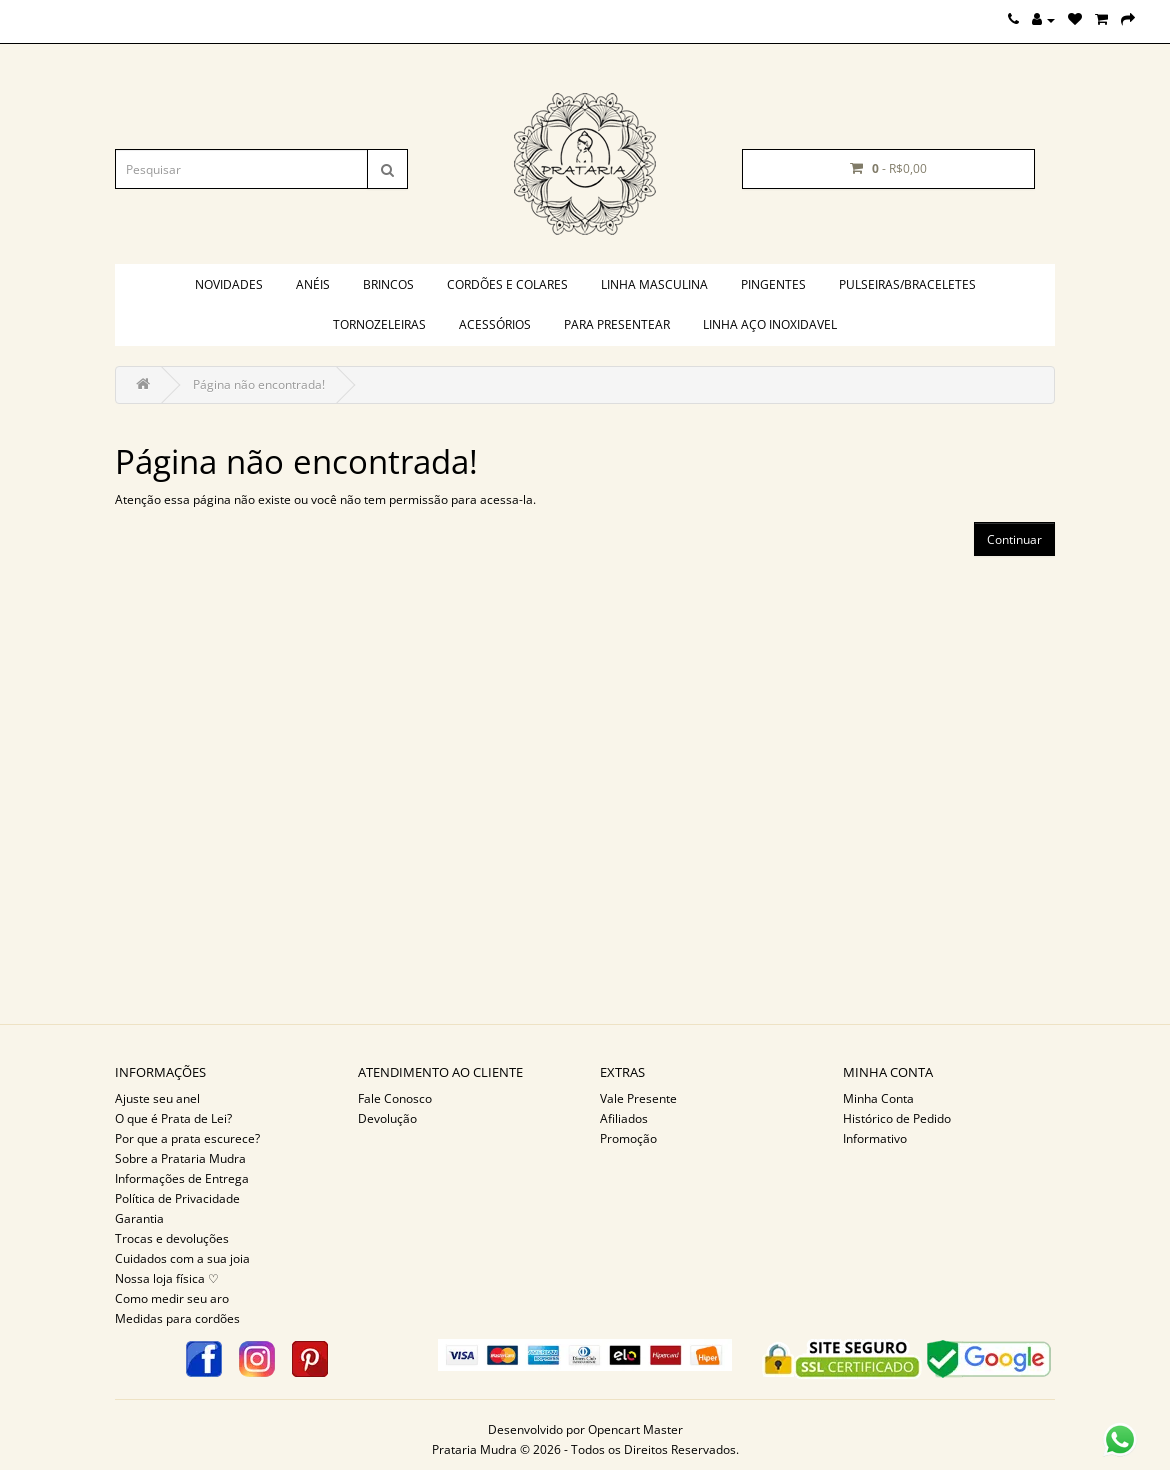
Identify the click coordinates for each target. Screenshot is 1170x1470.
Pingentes (773, 284)
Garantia (139, 1218)
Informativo (875, 1138)
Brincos (388, 284)
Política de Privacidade (177, 1198)
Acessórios (495, 324)
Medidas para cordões (177, 1318)
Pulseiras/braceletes (907, 284)
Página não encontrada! (259, 384)
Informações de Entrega (182, 1178)
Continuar (1014, 539)
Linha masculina (654, 284)
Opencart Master (635, 1429)
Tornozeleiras (379, 324)
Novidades (229, 284)
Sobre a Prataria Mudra (180, 1158)
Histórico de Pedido (897, 1118)
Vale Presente (638, 1098)
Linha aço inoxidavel (770, 324)
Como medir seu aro (172, 1298)
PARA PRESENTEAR (617, 324)
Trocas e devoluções (172, 1238)
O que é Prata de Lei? (173, 1118)
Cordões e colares (507, 284)
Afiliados (624, 1118)
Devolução (387, 1118)
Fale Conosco (395, 1098)
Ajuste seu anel (157, 1098)
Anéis (313, 284)
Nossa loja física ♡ (167, 1278)
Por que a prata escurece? (187, 1138)
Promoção (628, 1138)
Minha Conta (878, 1098)
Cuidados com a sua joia (182, 1258)
